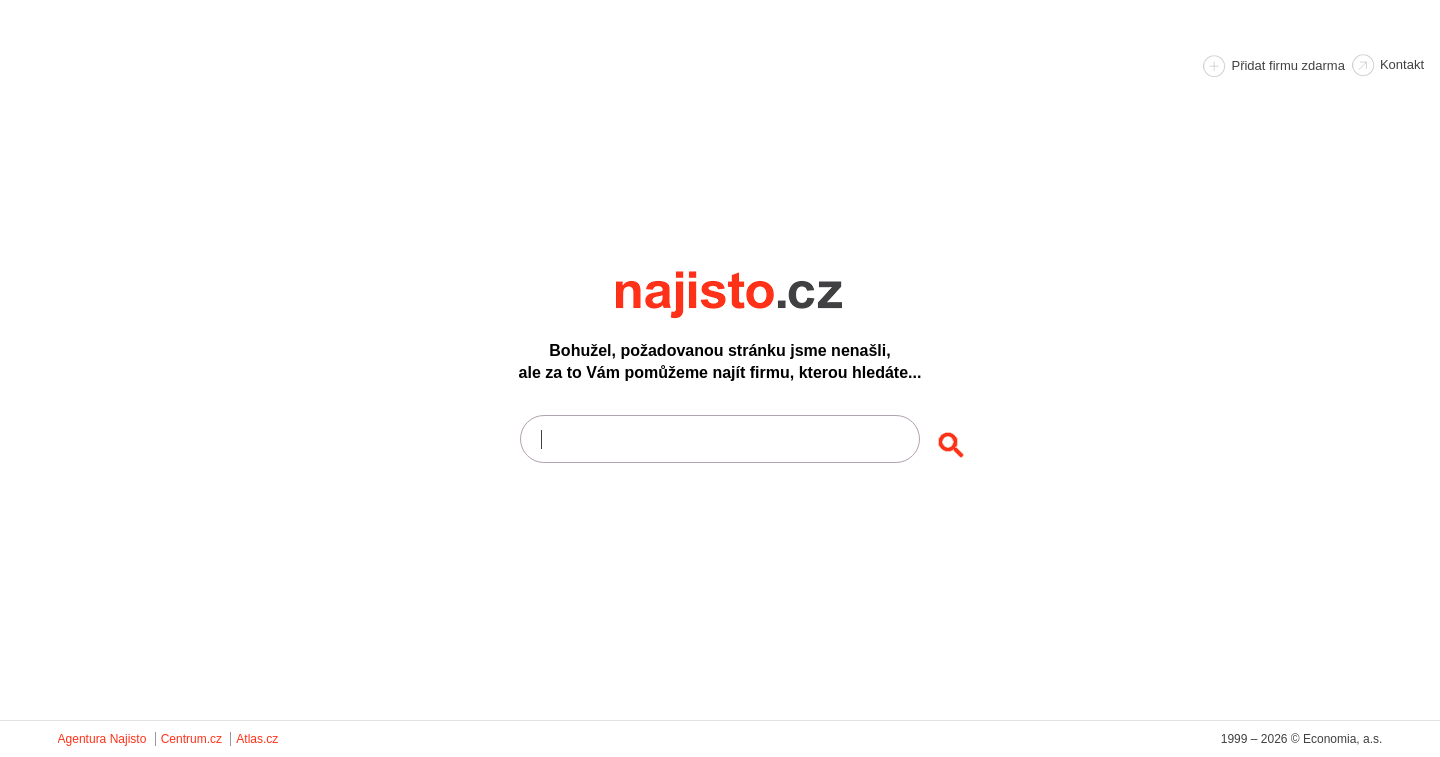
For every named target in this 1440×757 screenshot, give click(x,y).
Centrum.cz (191, 739)
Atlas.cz (257, 739)
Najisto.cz (756, 295)
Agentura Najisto (102, 739)
